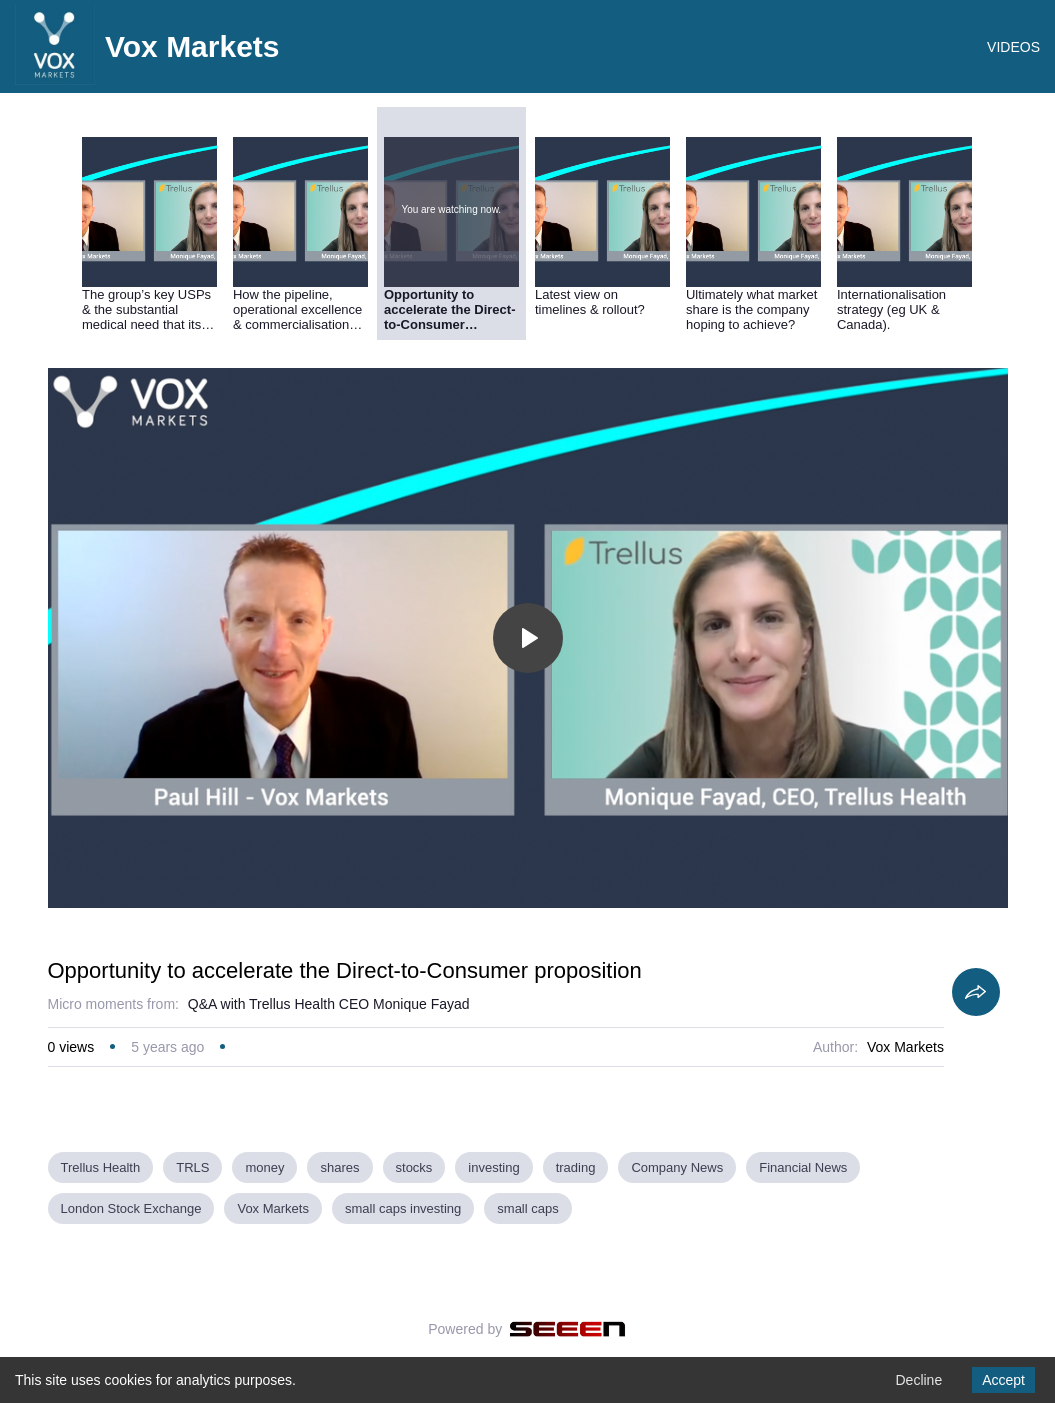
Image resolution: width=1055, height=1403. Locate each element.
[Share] (976, 992)
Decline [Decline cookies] (918, 1380)
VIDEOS (1013, 47)
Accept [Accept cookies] (1003, 1380)
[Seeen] (567, 1329)
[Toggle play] (528, 638)
